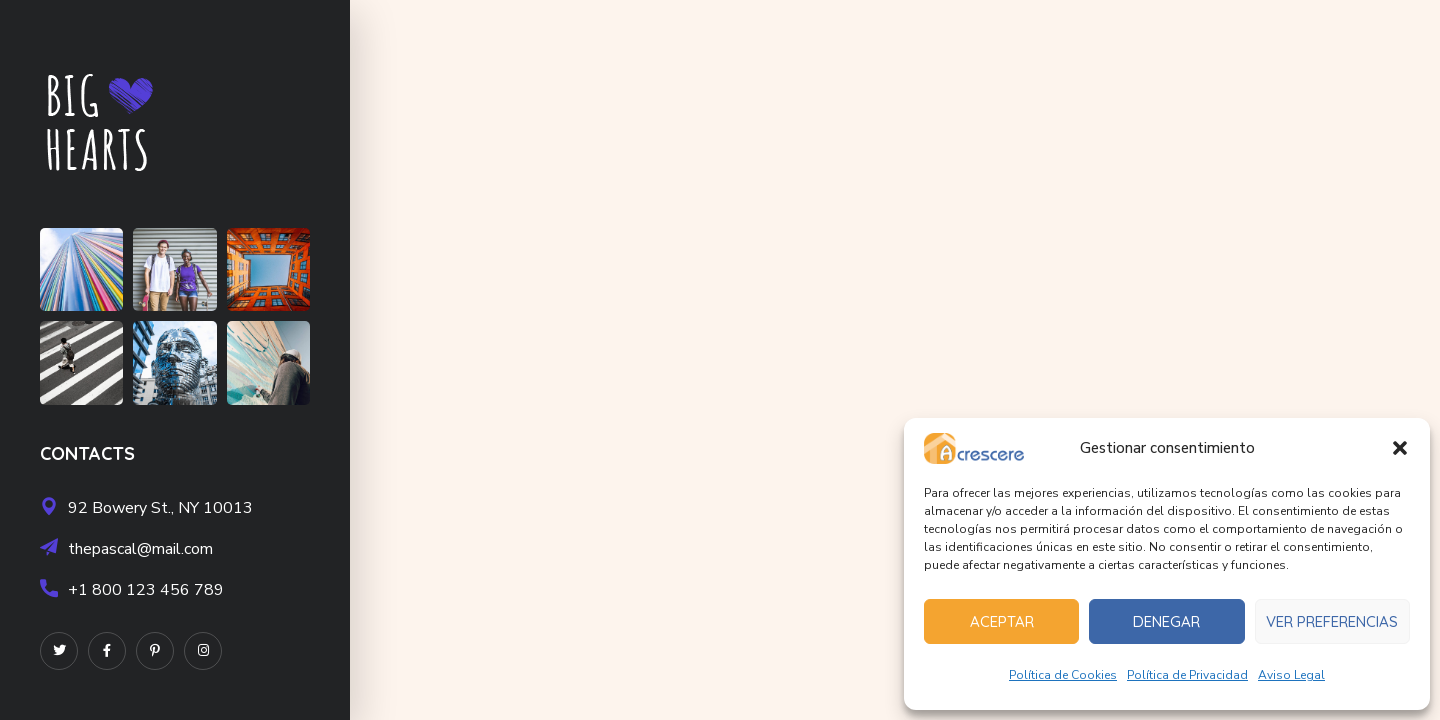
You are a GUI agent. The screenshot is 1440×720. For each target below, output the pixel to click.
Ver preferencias (1332, 621)
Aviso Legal (1291, 675)
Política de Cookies (1063, 675)
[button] (1400, 448)
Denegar (1166, 621)
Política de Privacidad (1187, 675)
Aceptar (1002, 621)
